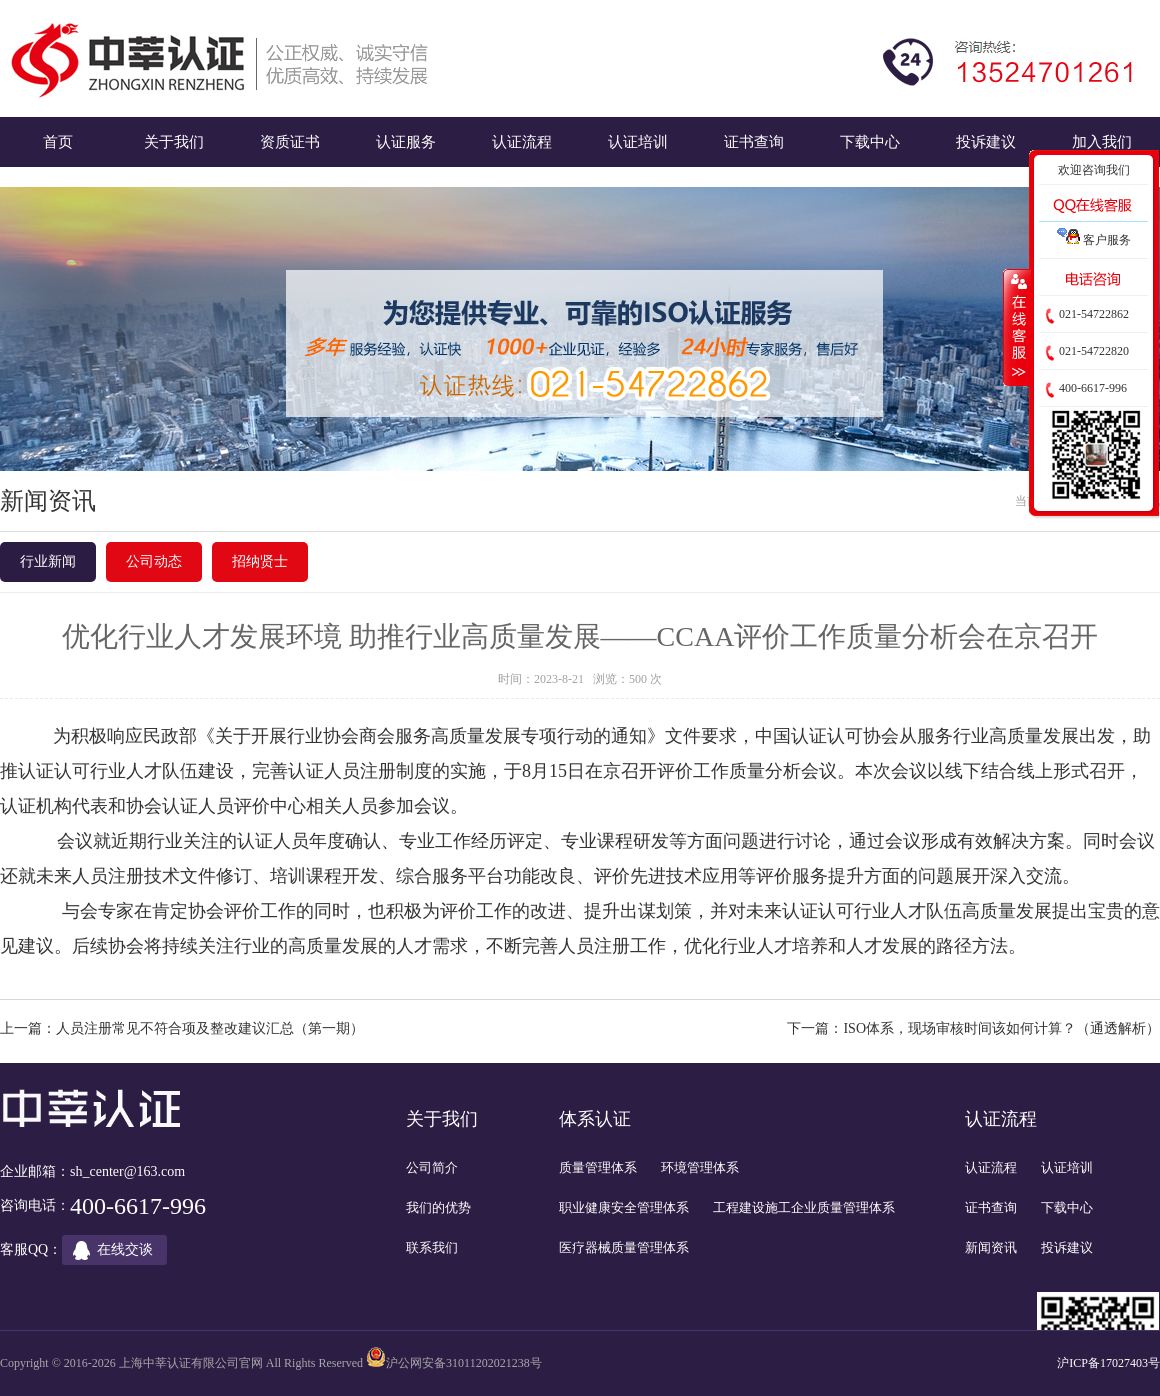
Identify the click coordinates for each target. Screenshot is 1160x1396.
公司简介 (432, 1167)
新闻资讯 (991, 1247)
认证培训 (638, 141)
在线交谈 (125, 1249)
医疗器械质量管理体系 (624, 1247)
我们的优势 (438, 1207)
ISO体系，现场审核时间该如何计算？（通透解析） (1001, 1028)
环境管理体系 (700, 1167)
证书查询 (754, 141)
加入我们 (1102, 141)
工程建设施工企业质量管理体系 (804, 1207)
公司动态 (154, 561)
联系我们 (432, 1247)
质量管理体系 (598, 1167)
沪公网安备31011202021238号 (464, 1363)
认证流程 (522, 141)
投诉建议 (986, 141)
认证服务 (406, 141)
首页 (58, 141)
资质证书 (290, 141)
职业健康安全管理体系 (624, 1207)
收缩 (1017, 327)
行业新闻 (48, 561)
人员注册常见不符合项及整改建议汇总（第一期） (210, 1028)
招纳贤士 (260, 561)
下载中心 (870, 141)
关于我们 (174, 141)
